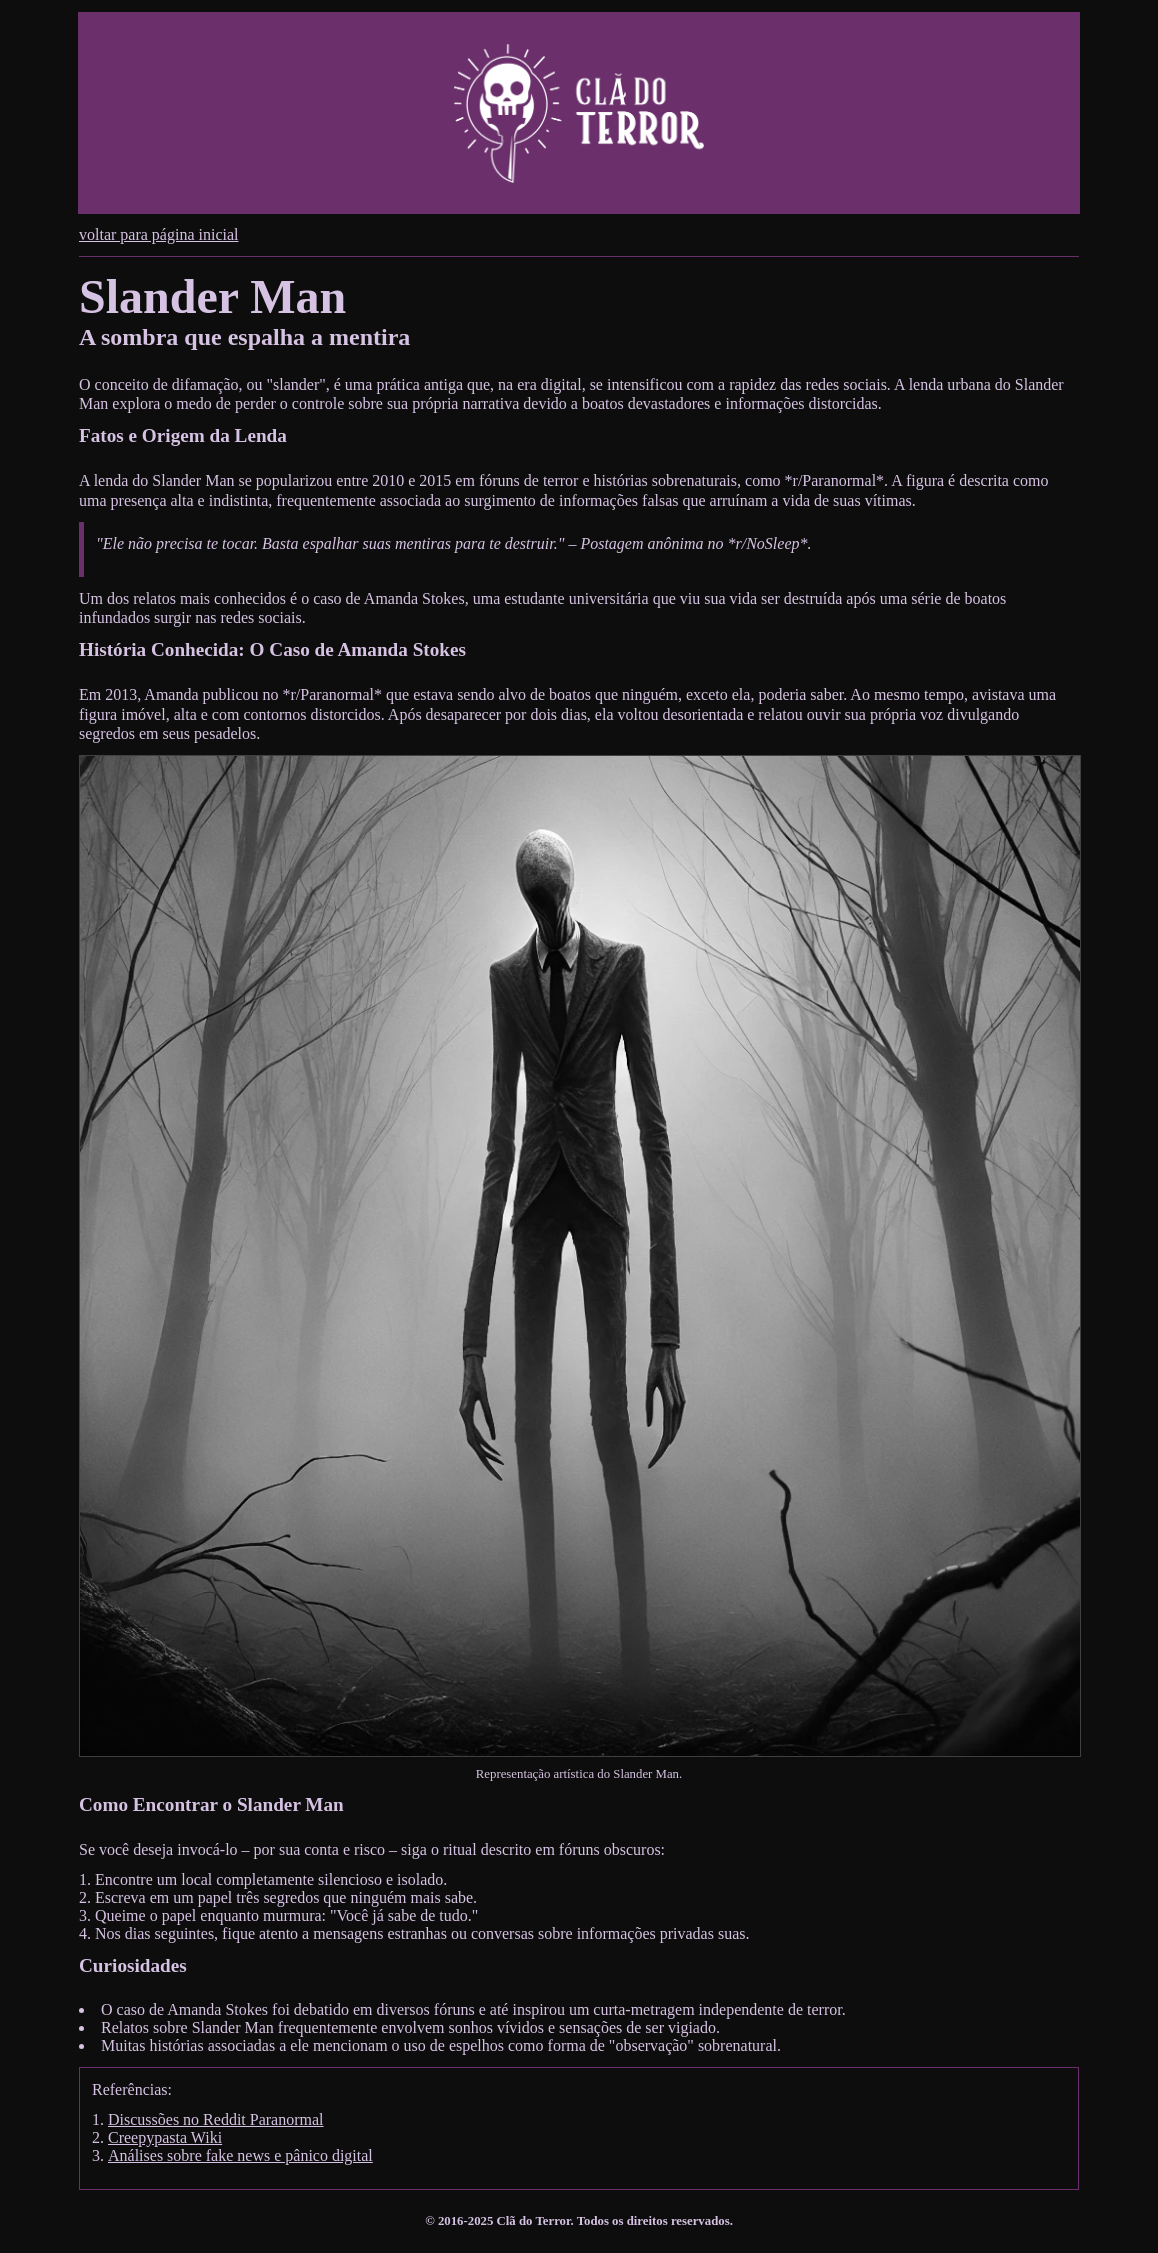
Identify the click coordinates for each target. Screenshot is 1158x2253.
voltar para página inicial (158, 234)
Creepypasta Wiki (165, 2137)
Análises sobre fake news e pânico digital (240, 2155)
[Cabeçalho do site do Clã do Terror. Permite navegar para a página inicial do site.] (579, 113)
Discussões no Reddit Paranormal (216, 2119)
